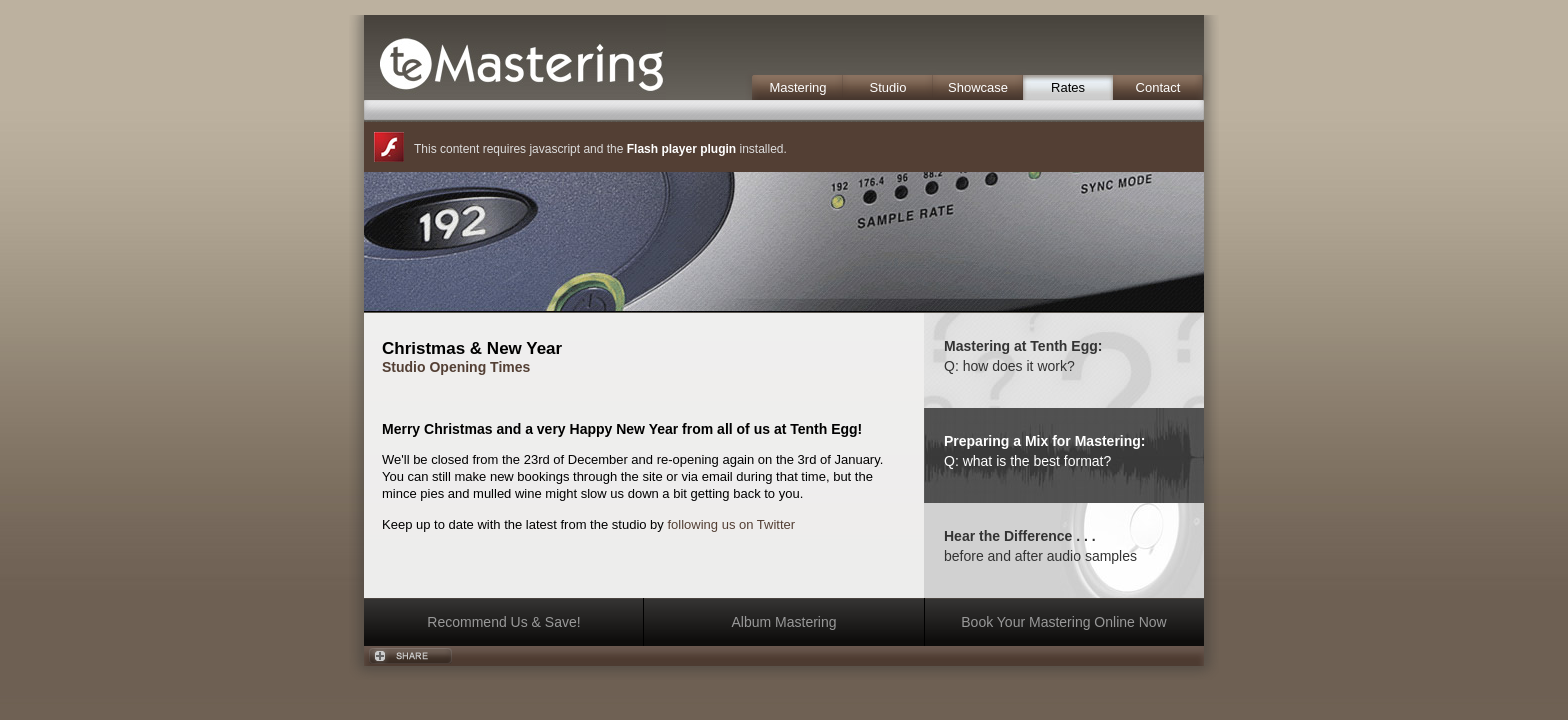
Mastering (797, 87)
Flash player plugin (681, 149)
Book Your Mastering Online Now (1063, 622)
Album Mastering (783, 622)
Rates (1068, 87)
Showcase (978, 87)
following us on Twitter (731, 524)
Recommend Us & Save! (503, 622)
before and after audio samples (1040, 556)
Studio (888, 87)
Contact (1158, 87)
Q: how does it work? (1009, 366)
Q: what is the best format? (1027, 461)
